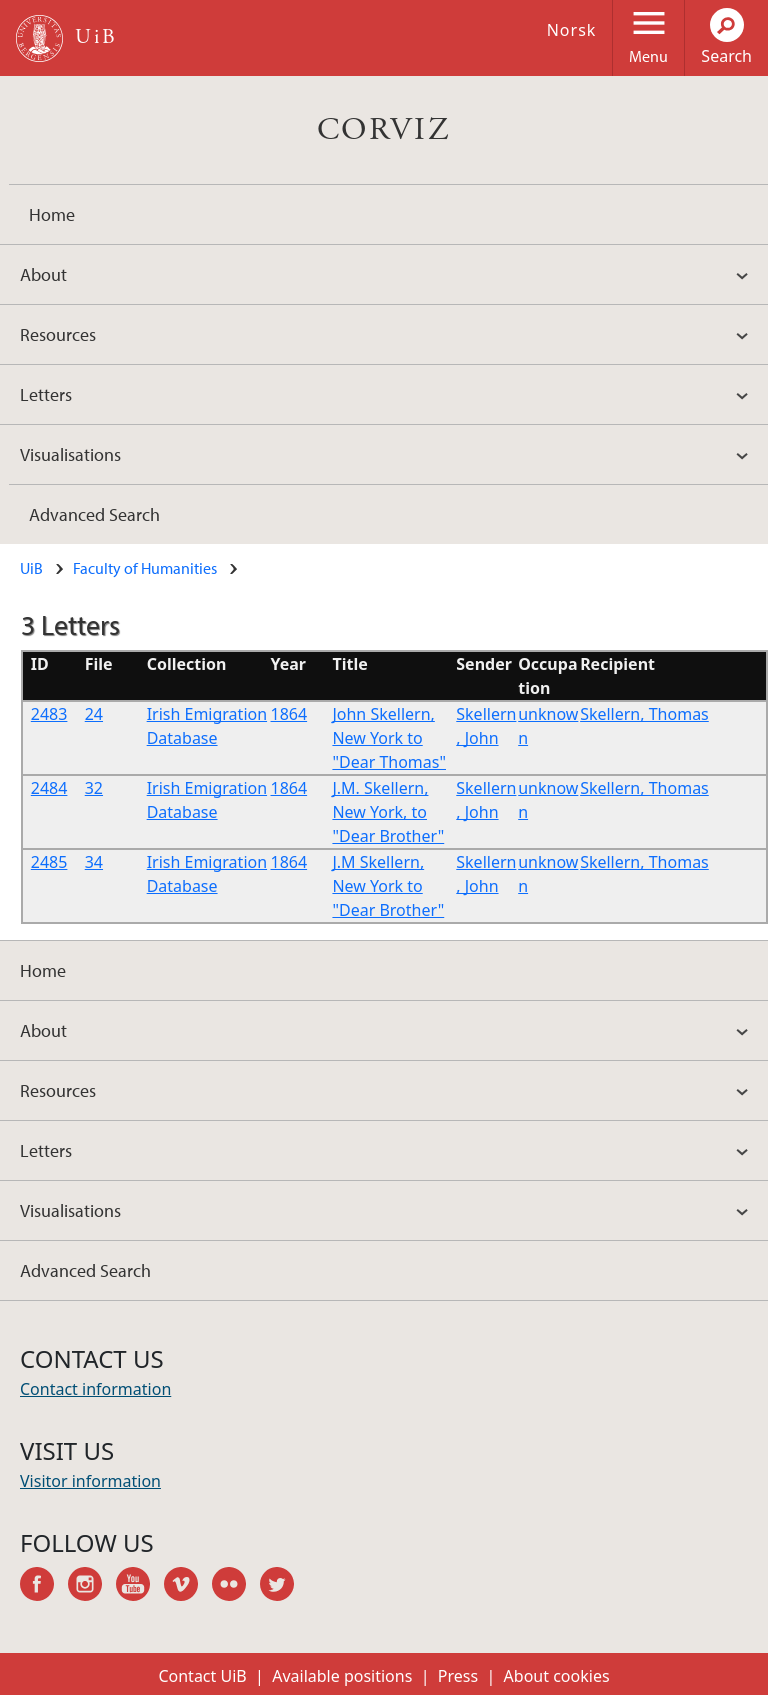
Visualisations (70, 454)
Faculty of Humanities (145, 568)
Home (52, 214)
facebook (44, 1587)
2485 (49, 862)
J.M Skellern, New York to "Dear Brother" (388, 886)
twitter (284, 1587)
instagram (92, 1587)
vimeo (188, 1587)
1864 (289, 714)
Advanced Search (94, 514)
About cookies (557, 1676)
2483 (49, 714)
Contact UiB (202, 1676)
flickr (236, 1587)
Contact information (95, 1389)
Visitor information (90, 1481)
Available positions (342, 1676)
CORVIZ (384, 130)
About (43, 274)
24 (94, 714)
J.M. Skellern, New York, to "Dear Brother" (388, 812)
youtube (140, 1587)
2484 (49, 788)
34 (94, 862)
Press (458, 1676)
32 (94, 788)
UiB (31, 568)
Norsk (572, 30)
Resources (58, 334)
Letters (46, 394)
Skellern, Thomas (644, 714)
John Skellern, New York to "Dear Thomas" (389, 738)
